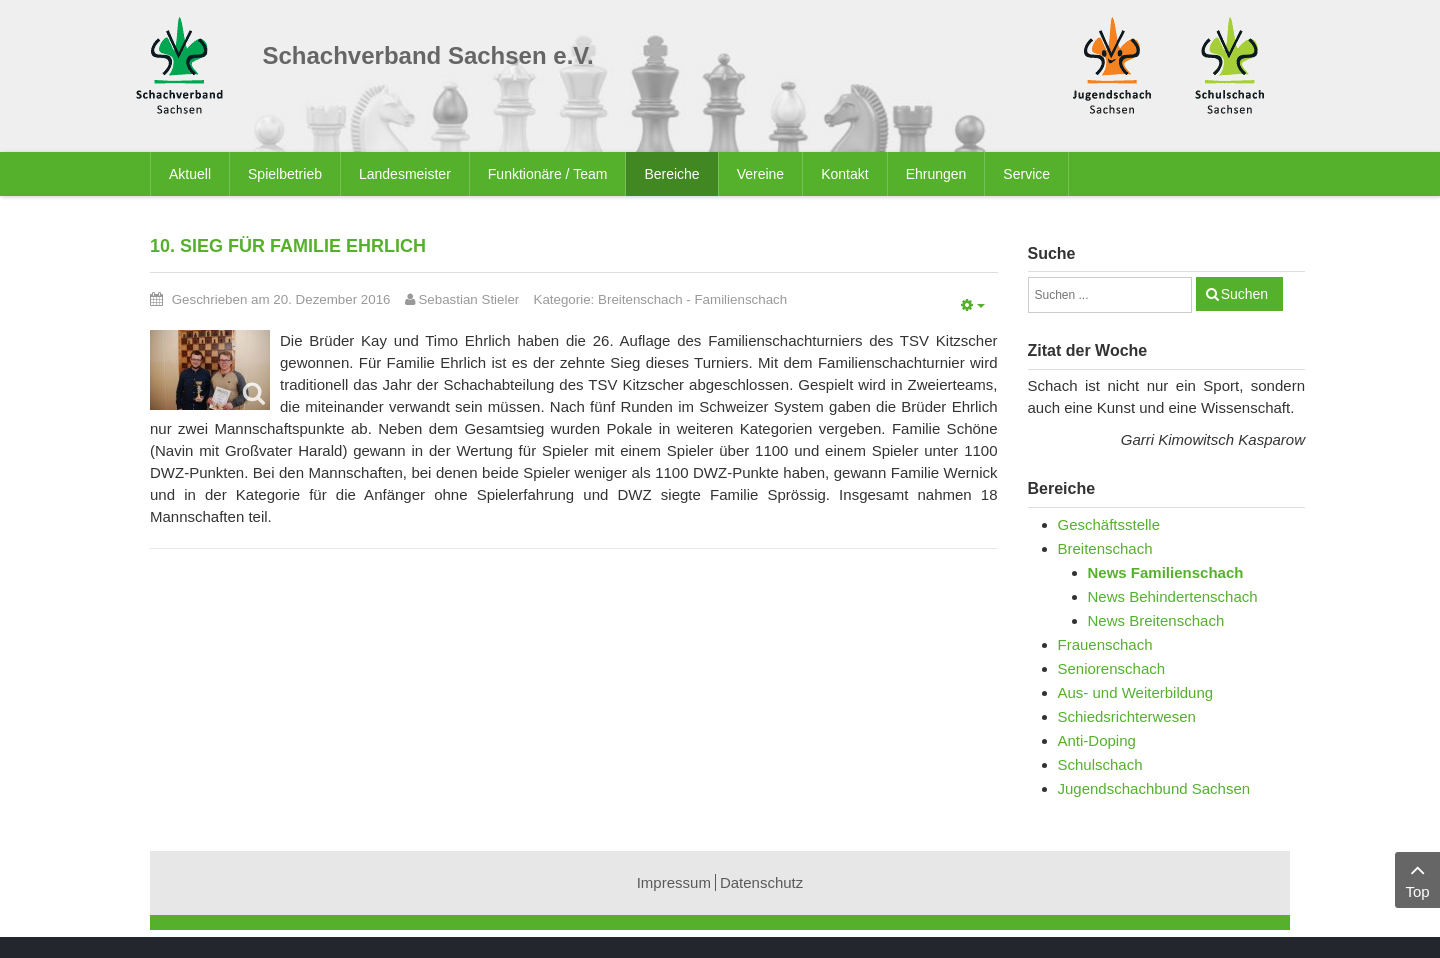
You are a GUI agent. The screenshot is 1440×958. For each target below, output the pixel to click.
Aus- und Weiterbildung (1136, 692)
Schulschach (1100, 764)
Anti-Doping (1097, 740)
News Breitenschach (1156, 620)
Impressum (674, 882)
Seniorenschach (1112, 668)
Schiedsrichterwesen (1127, 716)
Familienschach (740, 299)
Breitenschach (640, 299)
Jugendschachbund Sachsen (1154, 788)
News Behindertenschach (1173, 596)
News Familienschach (1166, 572)
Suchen (1244, 294)
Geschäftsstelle (1109, 524)
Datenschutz (761, 882)
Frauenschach (1105, 644)
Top (1417, 878)
